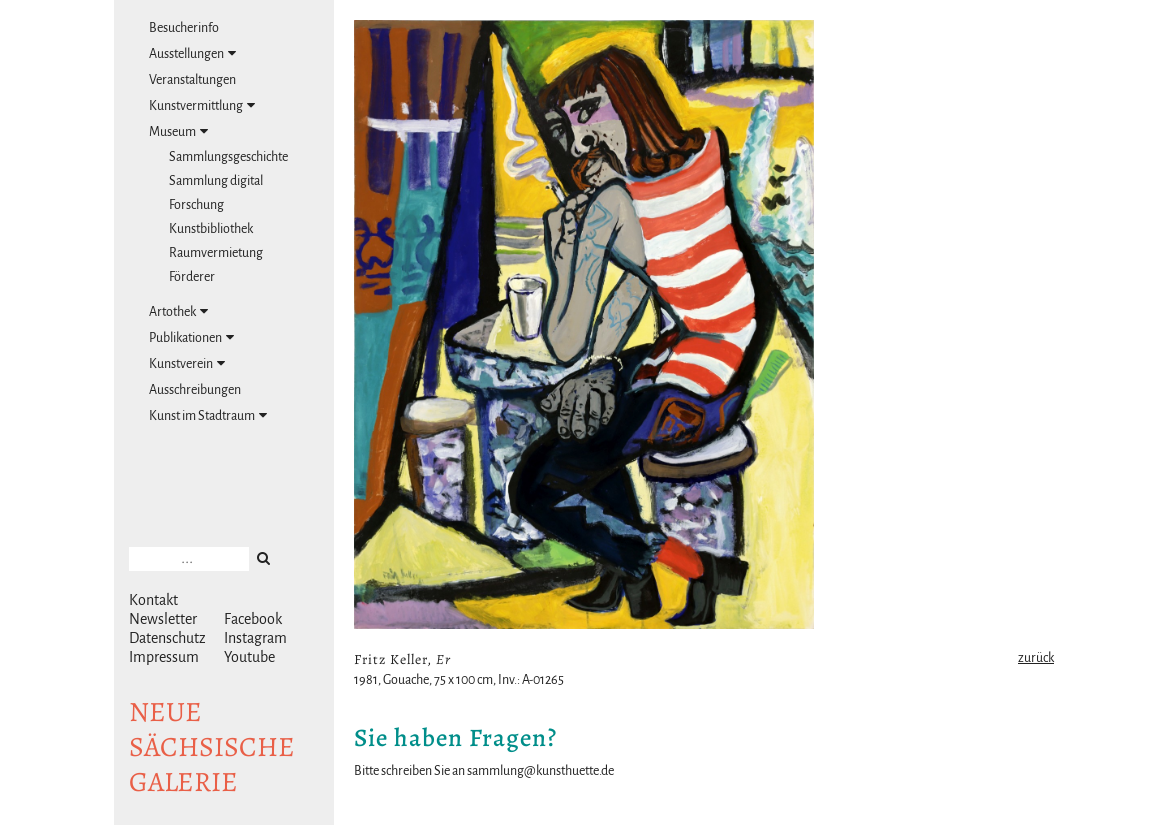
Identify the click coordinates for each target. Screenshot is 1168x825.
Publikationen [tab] (191, 337)
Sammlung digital (216, 181)
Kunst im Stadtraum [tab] (208, 415)
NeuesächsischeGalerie (212, 747)
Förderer (192, 277)
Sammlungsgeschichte (228, 157)
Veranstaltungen (192, 80)
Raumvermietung (216, 253)
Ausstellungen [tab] (192, 53)
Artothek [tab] (178, 311)
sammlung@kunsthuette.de (540, 771)
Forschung (196, 205)
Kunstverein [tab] (187, 363)
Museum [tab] (178, 131)
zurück (1036, 658)
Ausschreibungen (195, 390)
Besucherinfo (184, 28)
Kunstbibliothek (211, 229)
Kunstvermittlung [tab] (202, 105)
